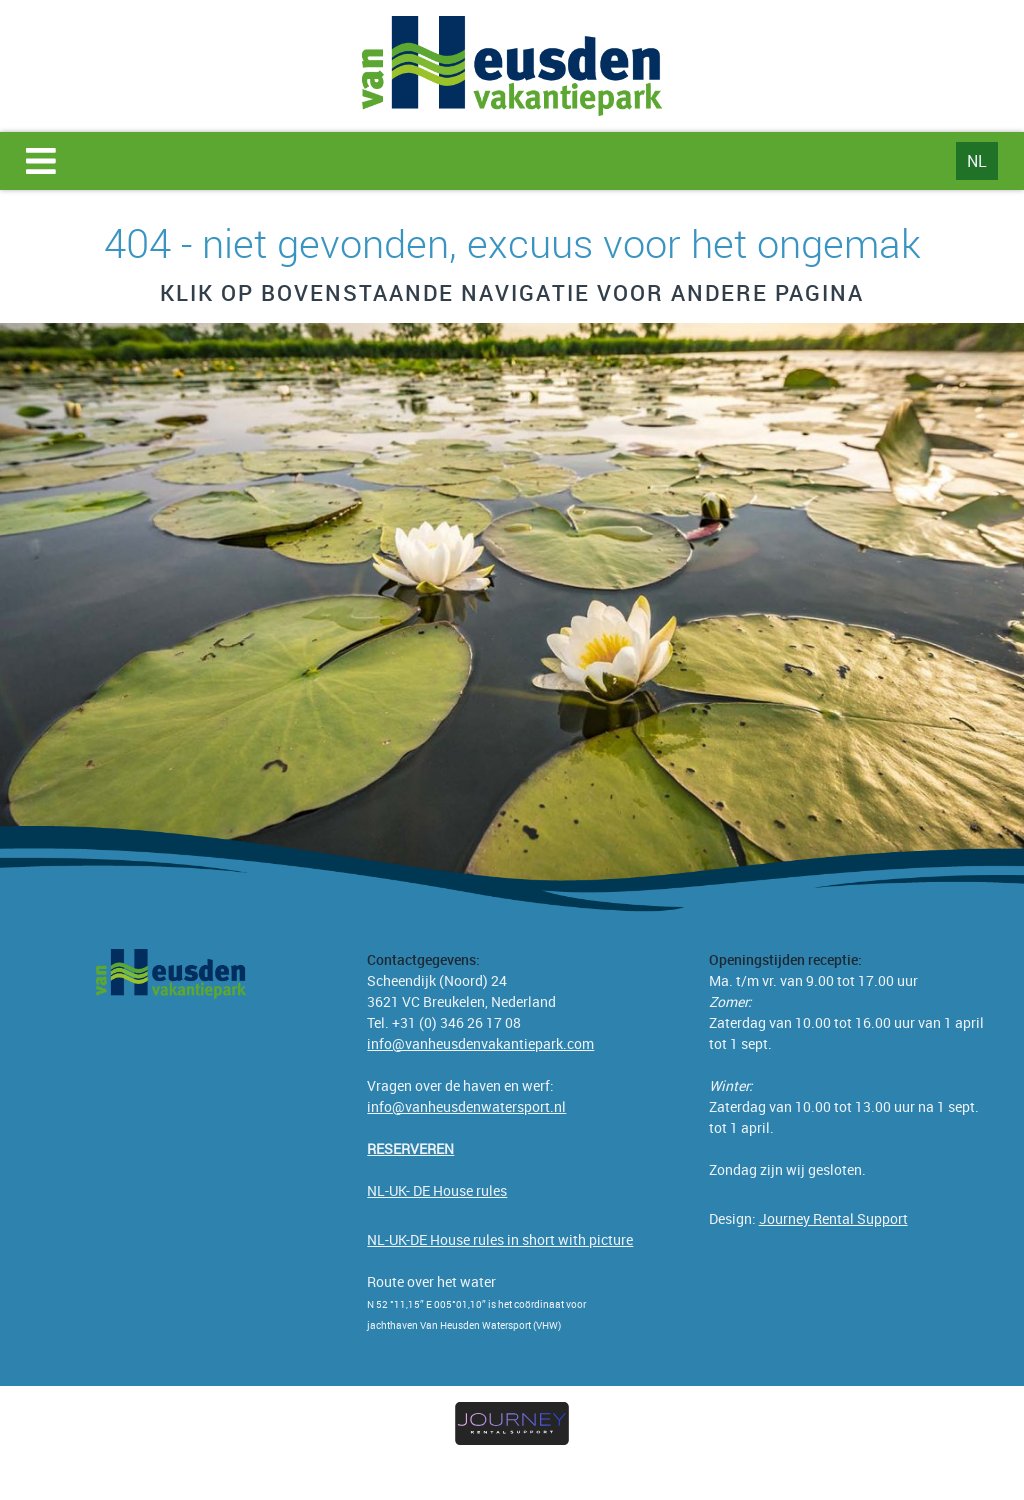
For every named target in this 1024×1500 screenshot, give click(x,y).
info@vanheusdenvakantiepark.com (480, 1043)
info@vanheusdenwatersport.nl (466, 1106)
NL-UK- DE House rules (437, 1190)
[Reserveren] (410, 1148)
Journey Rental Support (833, 1218)
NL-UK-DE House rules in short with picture (500, 1239)
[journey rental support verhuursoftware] (511, 1424)
